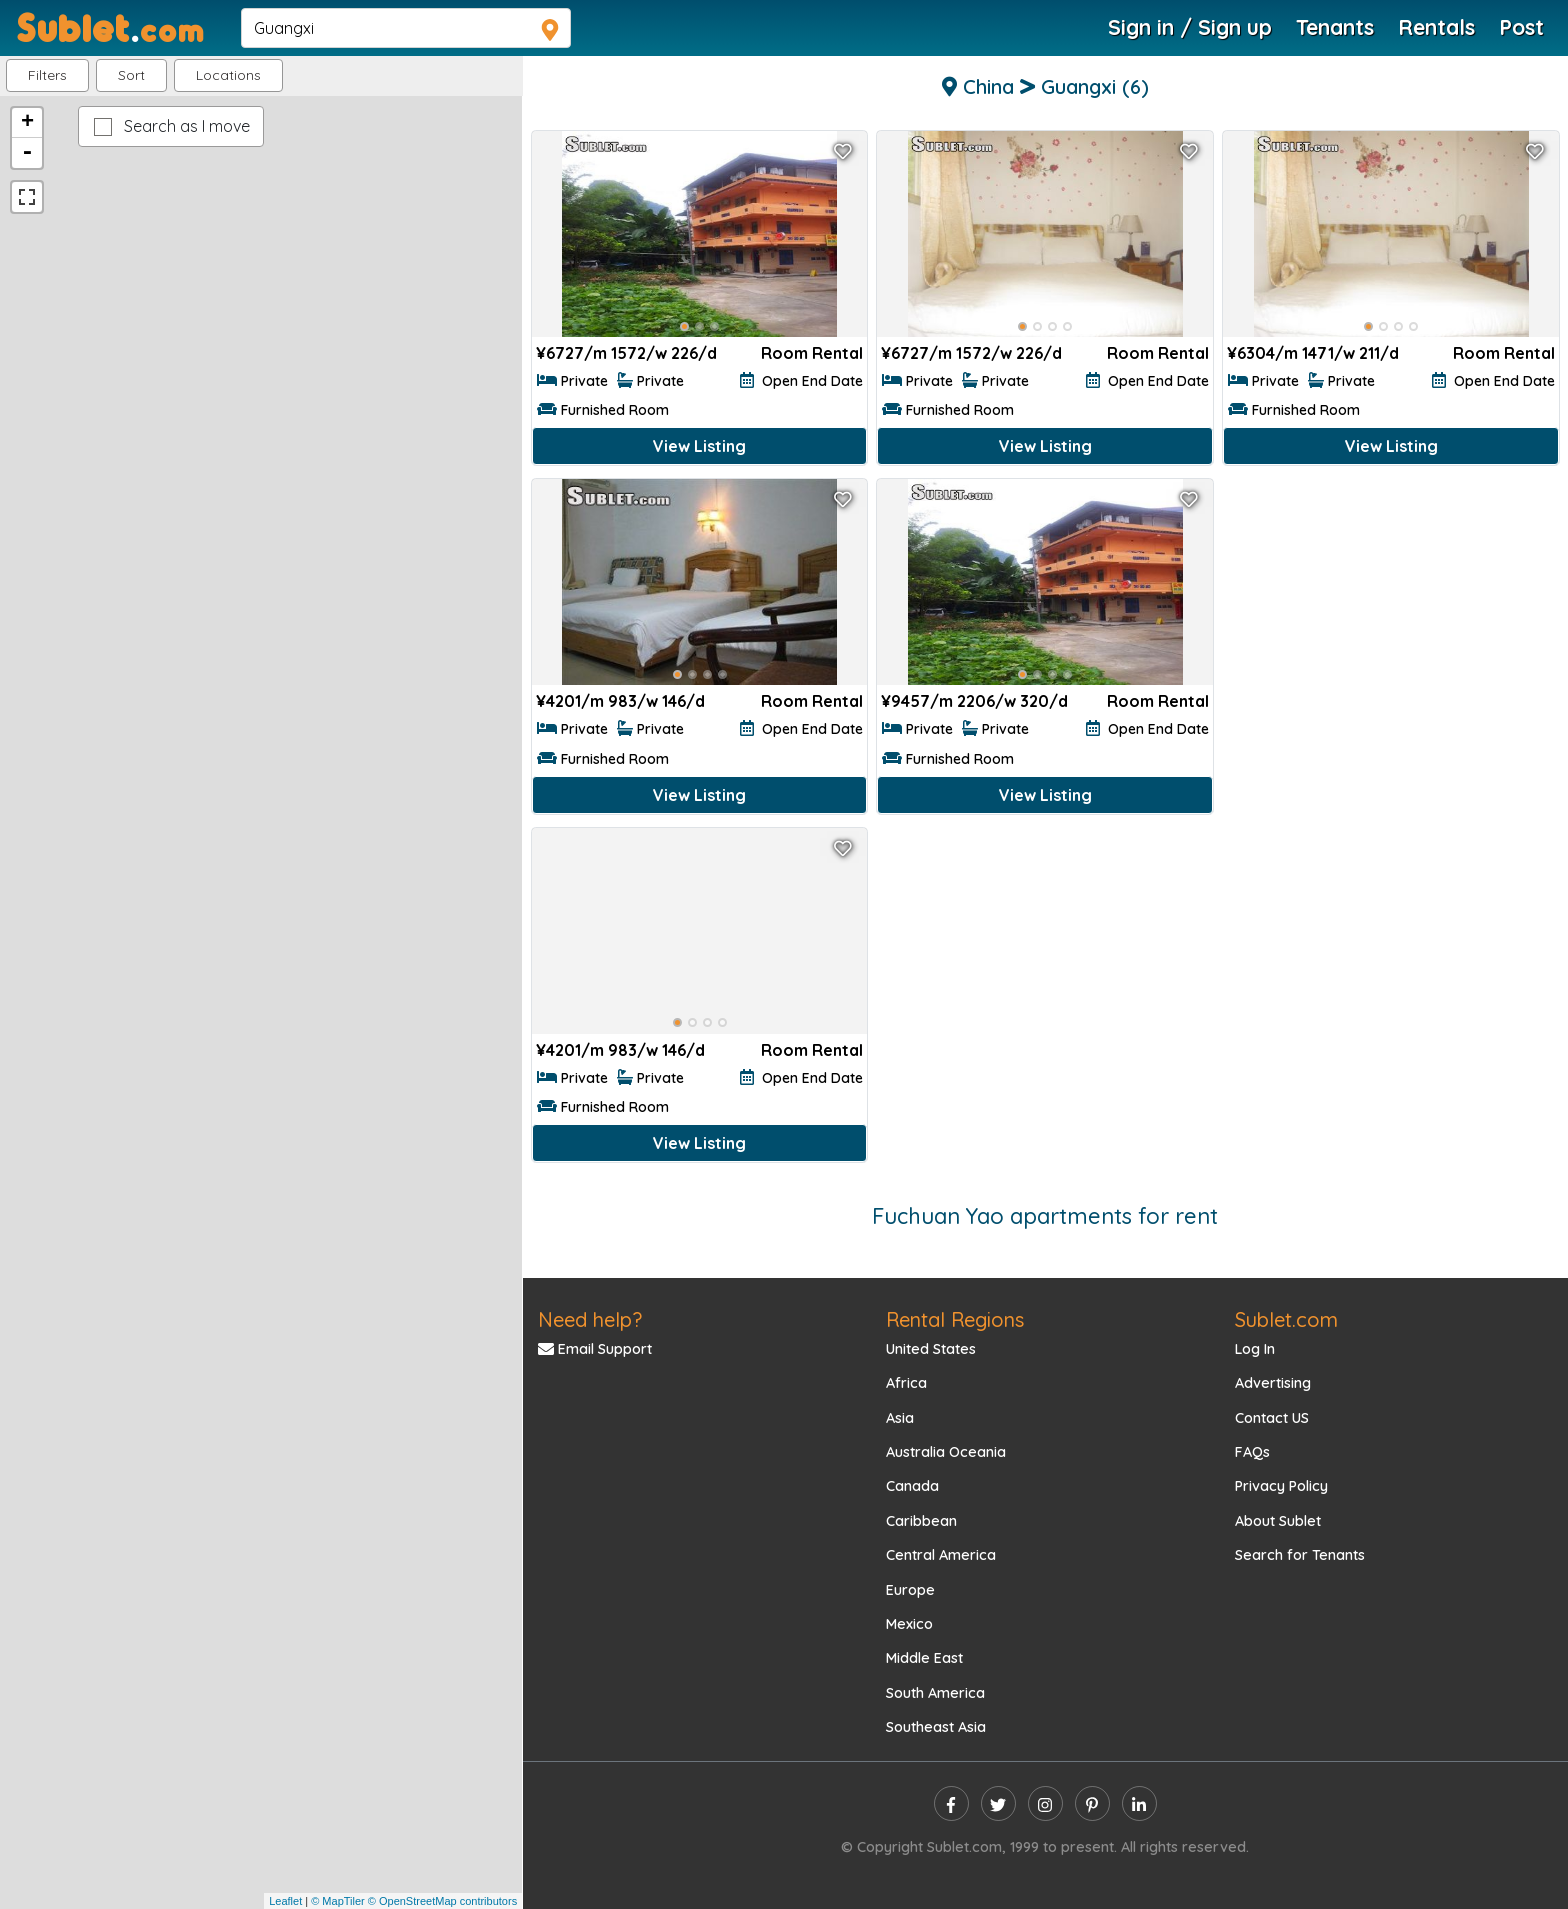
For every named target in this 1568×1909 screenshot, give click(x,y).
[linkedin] (1139, 1803)
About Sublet (1278, 1521)
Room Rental (812, 353)
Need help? (590, 1319)
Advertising (1273, 1383)
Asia (900, 1418)
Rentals (1436, 27)
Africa (906, 1383)
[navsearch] (406, 28)
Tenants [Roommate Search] (1335, 27)
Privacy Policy (1281, 1486)
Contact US (1272, 1418)
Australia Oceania (946, 1452)
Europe (910, 1590)
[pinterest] (1092, 1803)
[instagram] (1045, 1803)
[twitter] (998, 1803)
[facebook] (951, 1803)
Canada (912, 1486)
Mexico (909, 1624)
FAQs (1252, 1452)
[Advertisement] (1391, 624)
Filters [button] (47, 75)
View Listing (699, 446)
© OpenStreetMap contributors (442, 1901)
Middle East (924, 1658)
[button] (228, 75)
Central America (941, 1555)
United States (931, 1349)
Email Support (595, 1349)
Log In (1255, 1349)
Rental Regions (955, 1319)
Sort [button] (131, 75)
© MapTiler (338, 1901)
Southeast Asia (936, 1727)
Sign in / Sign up (1190, 27)
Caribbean (921, 1521)
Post (1521, 27)
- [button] (27, 153)
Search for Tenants (1300, 1555)
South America (935, 1693)
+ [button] (27, 123)
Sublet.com (1286, 1319)
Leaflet (285, 1901)
